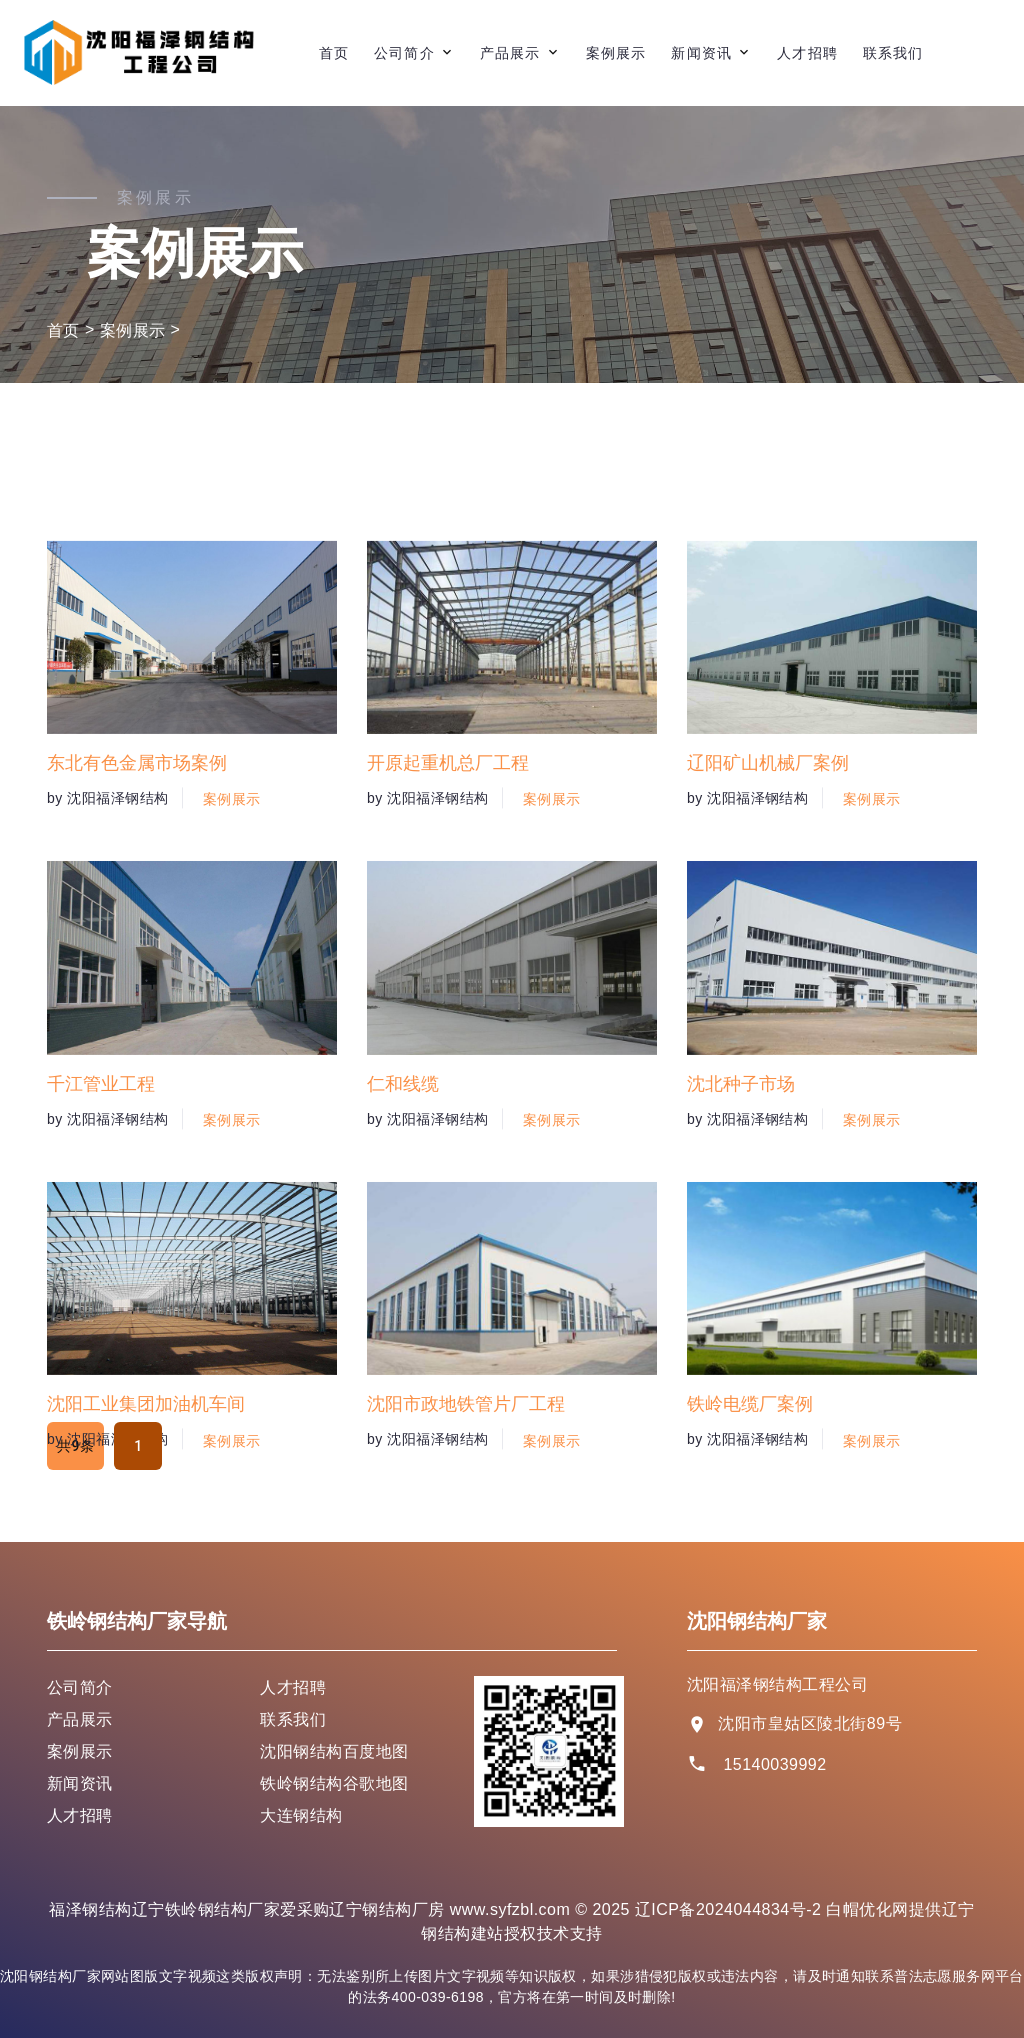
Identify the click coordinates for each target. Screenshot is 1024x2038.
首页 (334, 53)
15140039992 (774, 1764)
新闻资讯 (701, 53)
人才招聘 (807, 53)
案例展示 (616, 53)
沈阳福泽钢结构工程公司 (777, 1684)
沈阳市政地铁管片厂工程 (466, 1518)
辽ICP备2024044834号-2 (728, 1909)
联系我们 (893, 53)
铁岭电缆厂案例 (750, 1518)
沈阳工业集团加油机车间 (146, 1518)
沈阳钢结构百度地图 (334, 1751)
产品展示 (510, 53)
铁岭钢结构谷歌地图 (334, 1783)
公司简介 (404, 53)
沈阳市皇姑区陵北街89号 (810, 1723)
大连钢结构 (301, 1815)
